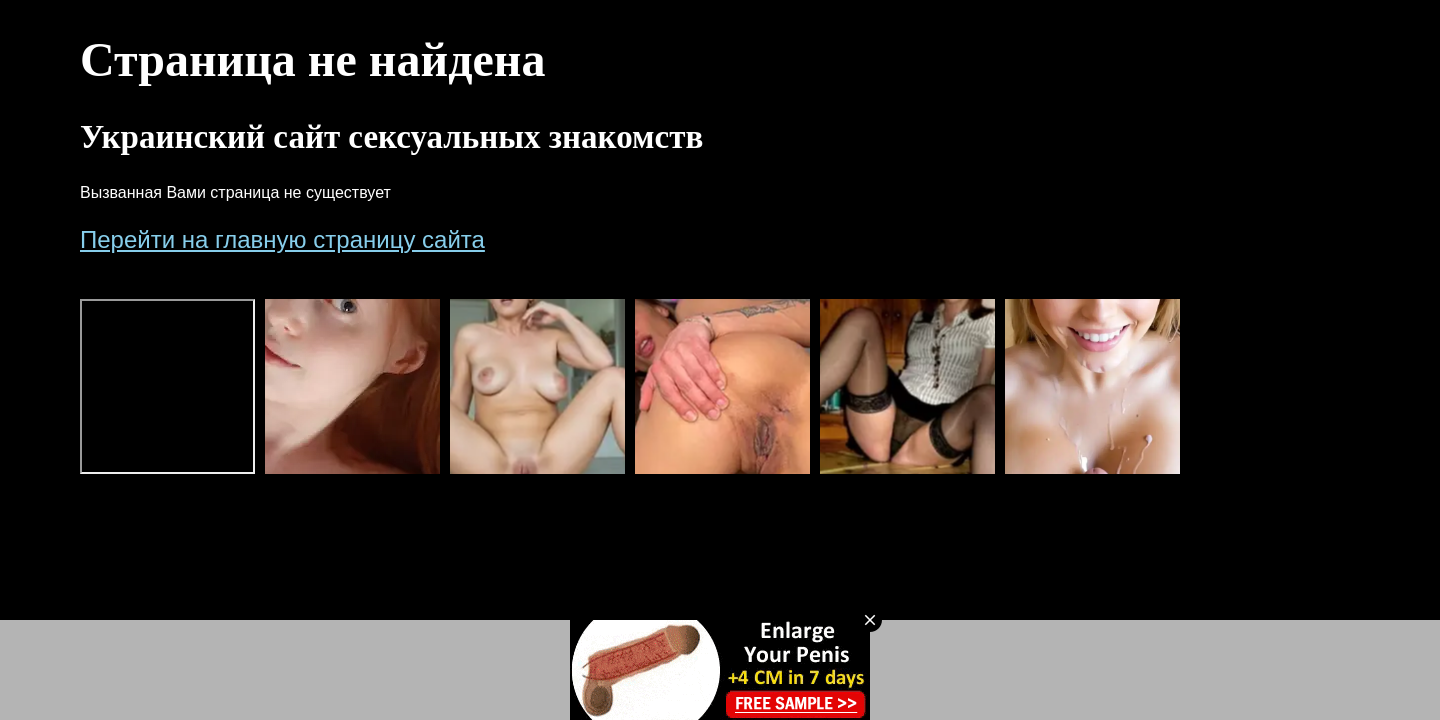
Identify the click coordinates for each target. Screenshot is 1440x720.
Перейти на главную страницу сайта (282, 239)
